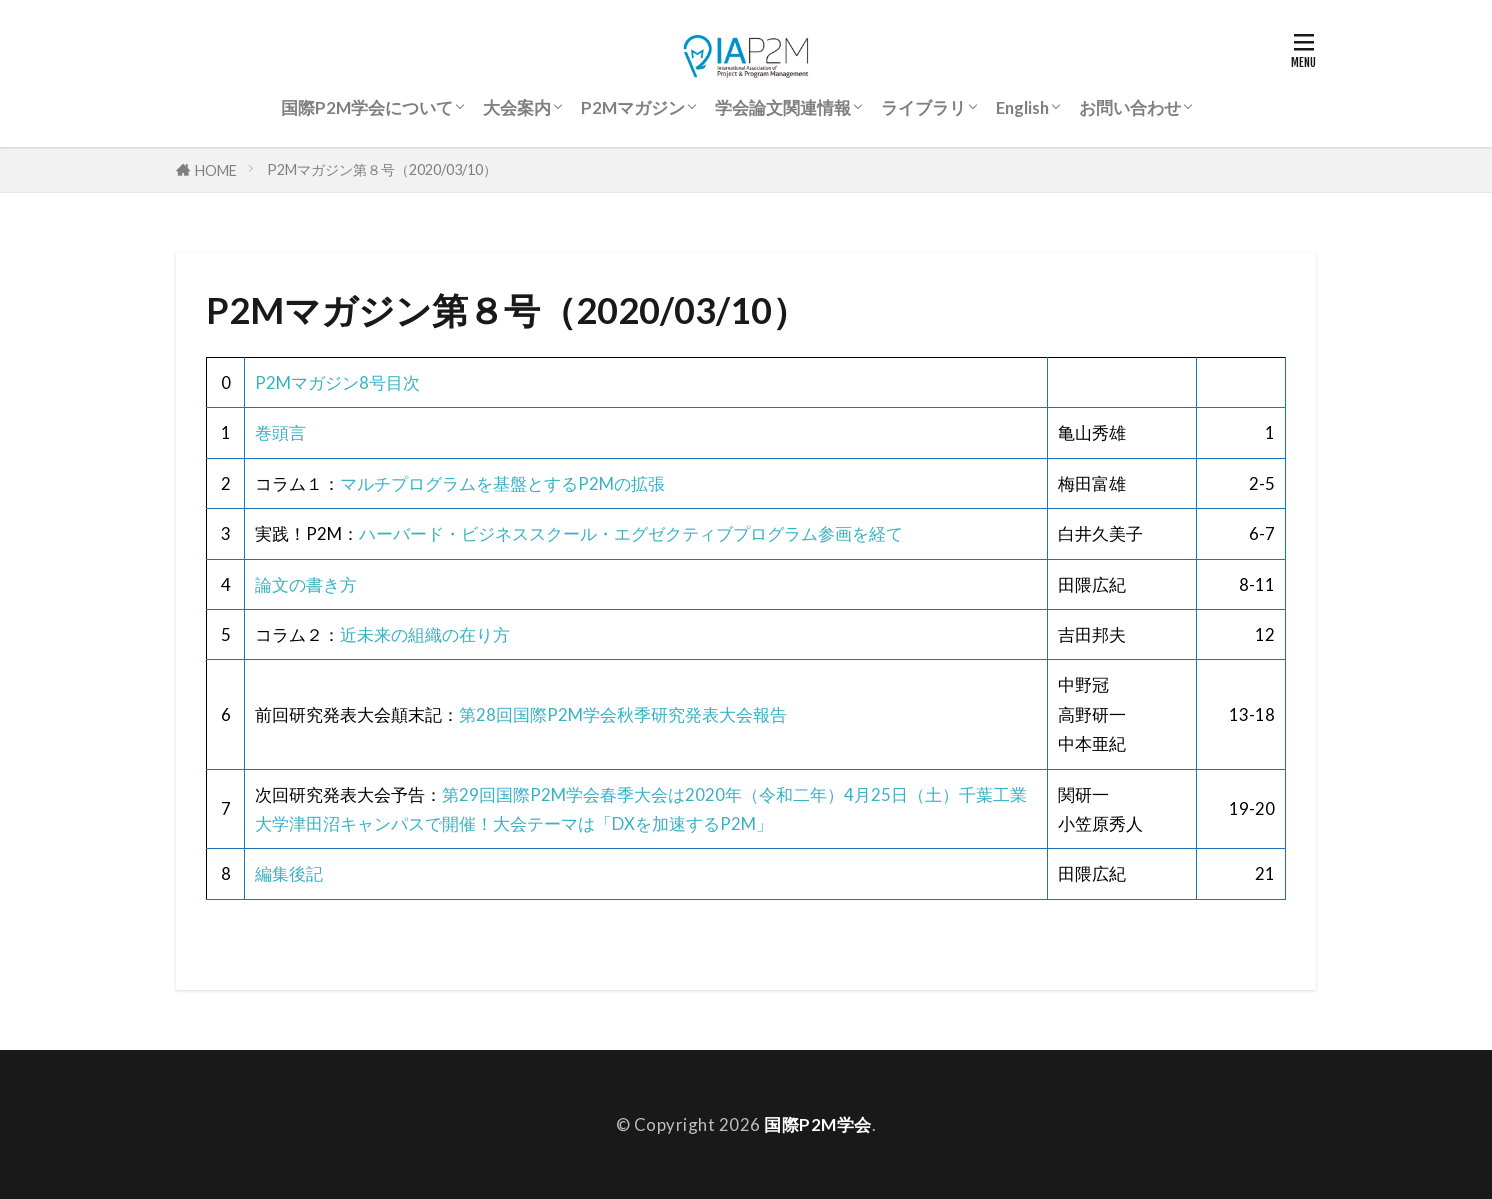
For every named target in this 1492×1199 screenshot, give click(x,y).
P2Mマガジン (633, 107)
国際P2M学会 (818, 1124)
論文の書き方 (306, 584)
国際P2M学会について (367, 107)
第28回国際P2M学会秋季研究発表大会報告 (623, 714)
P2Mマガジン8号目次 (337, 382)
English (1022, 107)
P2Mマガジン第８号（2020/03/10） (382, 169)
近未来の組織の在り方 (425, 634)
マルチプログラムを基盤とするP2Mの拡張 (502, 483)
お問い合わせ (1130, 107)
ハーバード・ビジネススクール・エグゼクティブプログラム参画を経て (631, 533)
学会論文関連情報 (783, 107)
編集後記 (289, 873)
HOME (216, 169)
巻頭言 (280, 432)
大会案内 (517, 107)
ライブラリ (923, 107)
